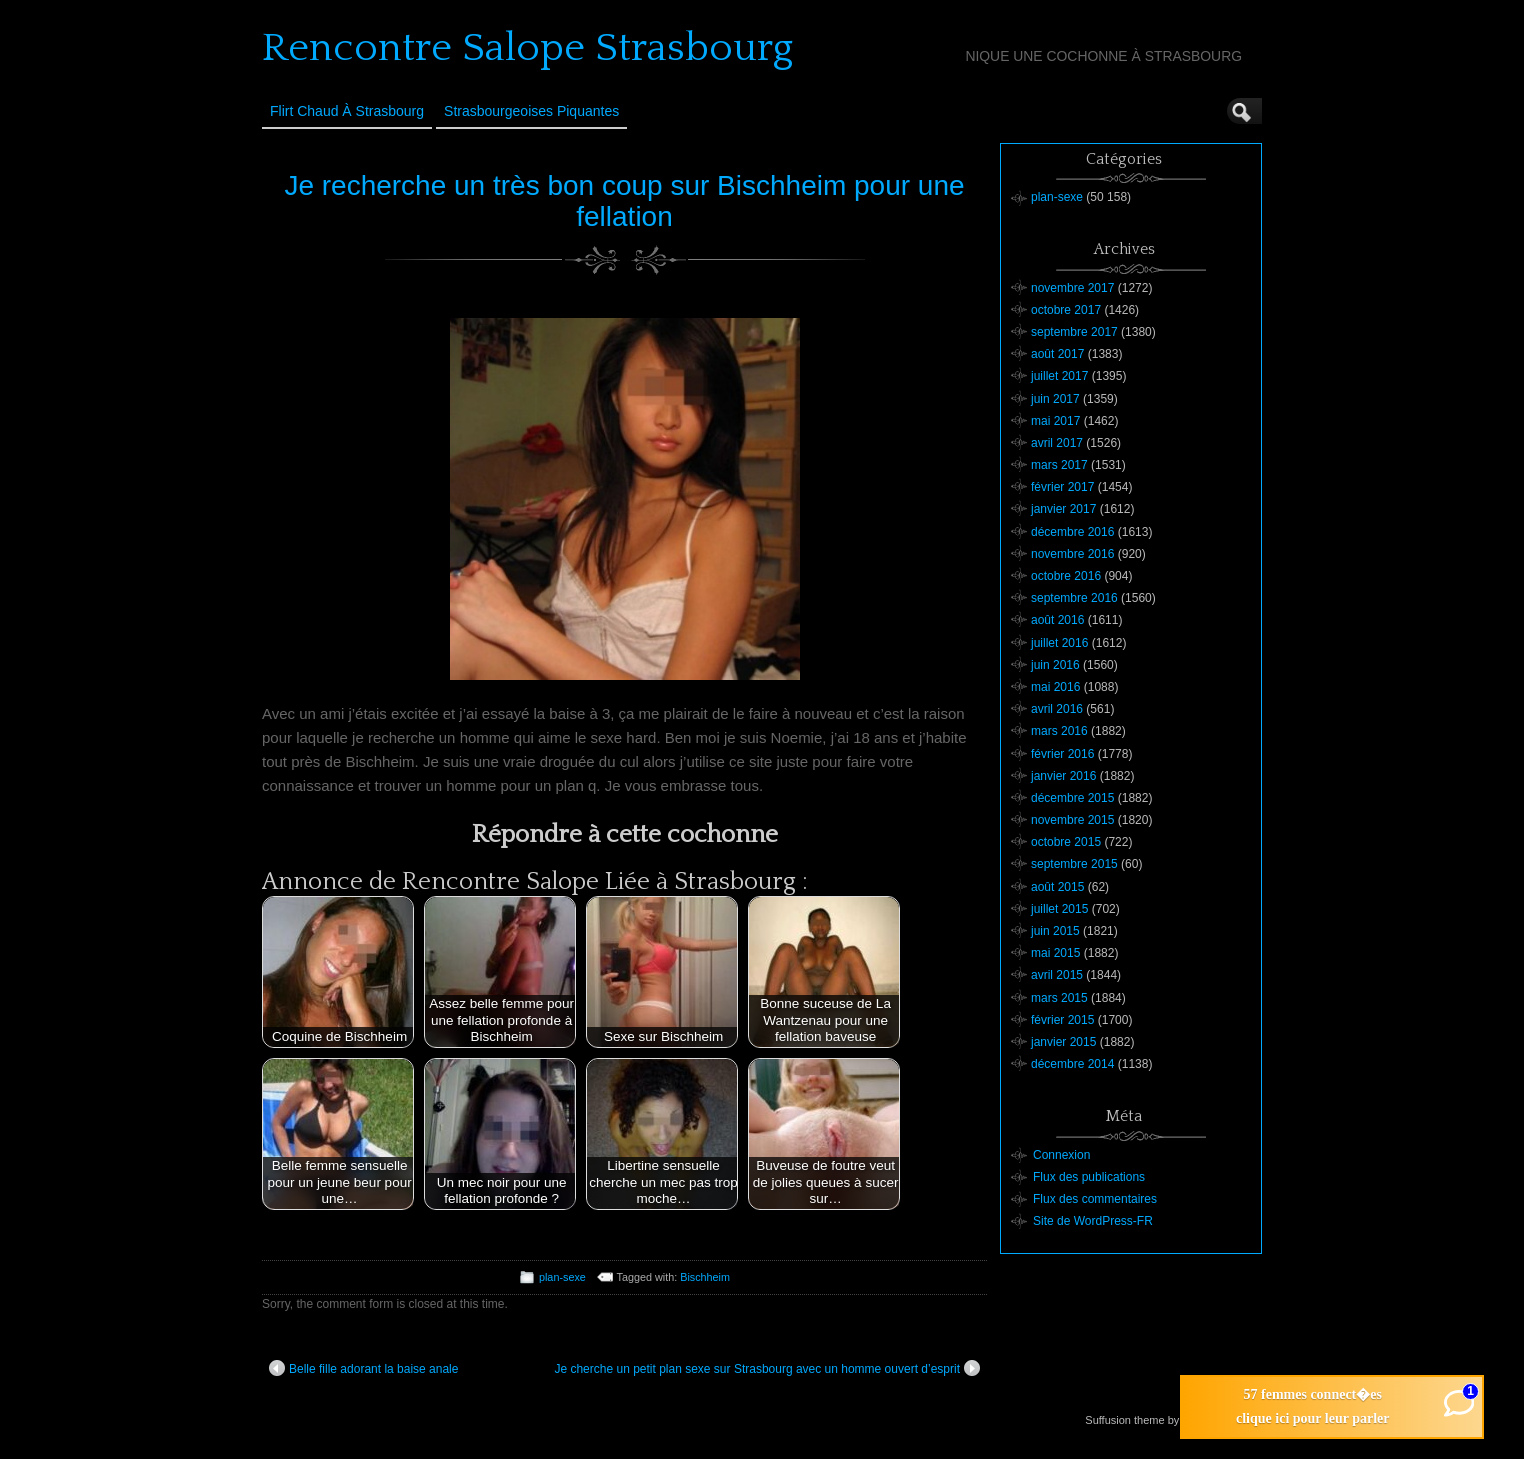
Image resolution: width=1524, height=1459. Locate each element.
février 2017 (1062, 487)
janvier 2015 (1063, 1042)
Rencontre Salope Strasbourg (527, 48)
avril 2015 (1057, 975)
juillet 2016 (1059, 643)
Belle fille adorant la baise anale (363, 1368)
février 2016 (1062, 754)
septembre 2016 (1074, 598)
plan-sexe (562, 1277)
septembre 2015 (1074, 864)
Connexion (1061, 1155)
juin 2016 (1055, 665)
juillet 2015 (1059, 909)
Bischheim (705, 1277)
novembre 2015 (1072, 820)
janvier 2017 (1063, 509)
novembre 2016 (1072, 554)
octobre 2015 (1066, 842)
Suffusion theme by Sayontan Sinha (1172, 1420)
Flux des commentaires (1095, 1199)
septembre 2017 (1074, 332)
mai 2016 (1055, 687)
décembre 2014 (1072, 1064)
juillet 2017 (1059, 376)
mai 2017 (1055, 421)
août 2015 (1057, 887)
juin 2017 (1055, 399)
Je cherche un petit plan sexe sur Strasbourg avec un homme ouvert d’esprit (767, 1368)
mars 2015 (1059, 998)
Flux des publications (1089, 1177)
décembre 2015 (1072, 798)
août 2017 (1057, 354)
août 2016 (1057, 620)
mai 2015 (1055, 953)
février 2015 (1062, 1020)
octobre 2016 (1066, 576)
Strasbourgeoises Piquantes (531, 111)
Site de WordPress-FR (1093, 1221)
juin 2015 (1055, 931)
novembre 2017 (1072, 288)
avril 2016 (1057, 709)
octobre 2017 (1066, 310)
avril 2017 (1057, 443)
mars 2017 (1059, 465)
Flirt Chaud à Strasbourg (347, 111)
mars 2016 (1059, 731)
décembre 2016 (1072, 532)
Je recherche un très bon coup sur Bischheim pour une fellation (624, 201)
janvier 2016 (1063, 776)
